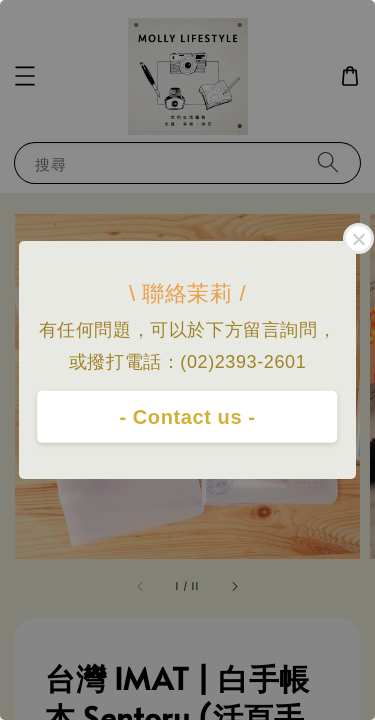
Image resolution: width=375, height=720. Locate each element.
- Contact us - (187, 417)
